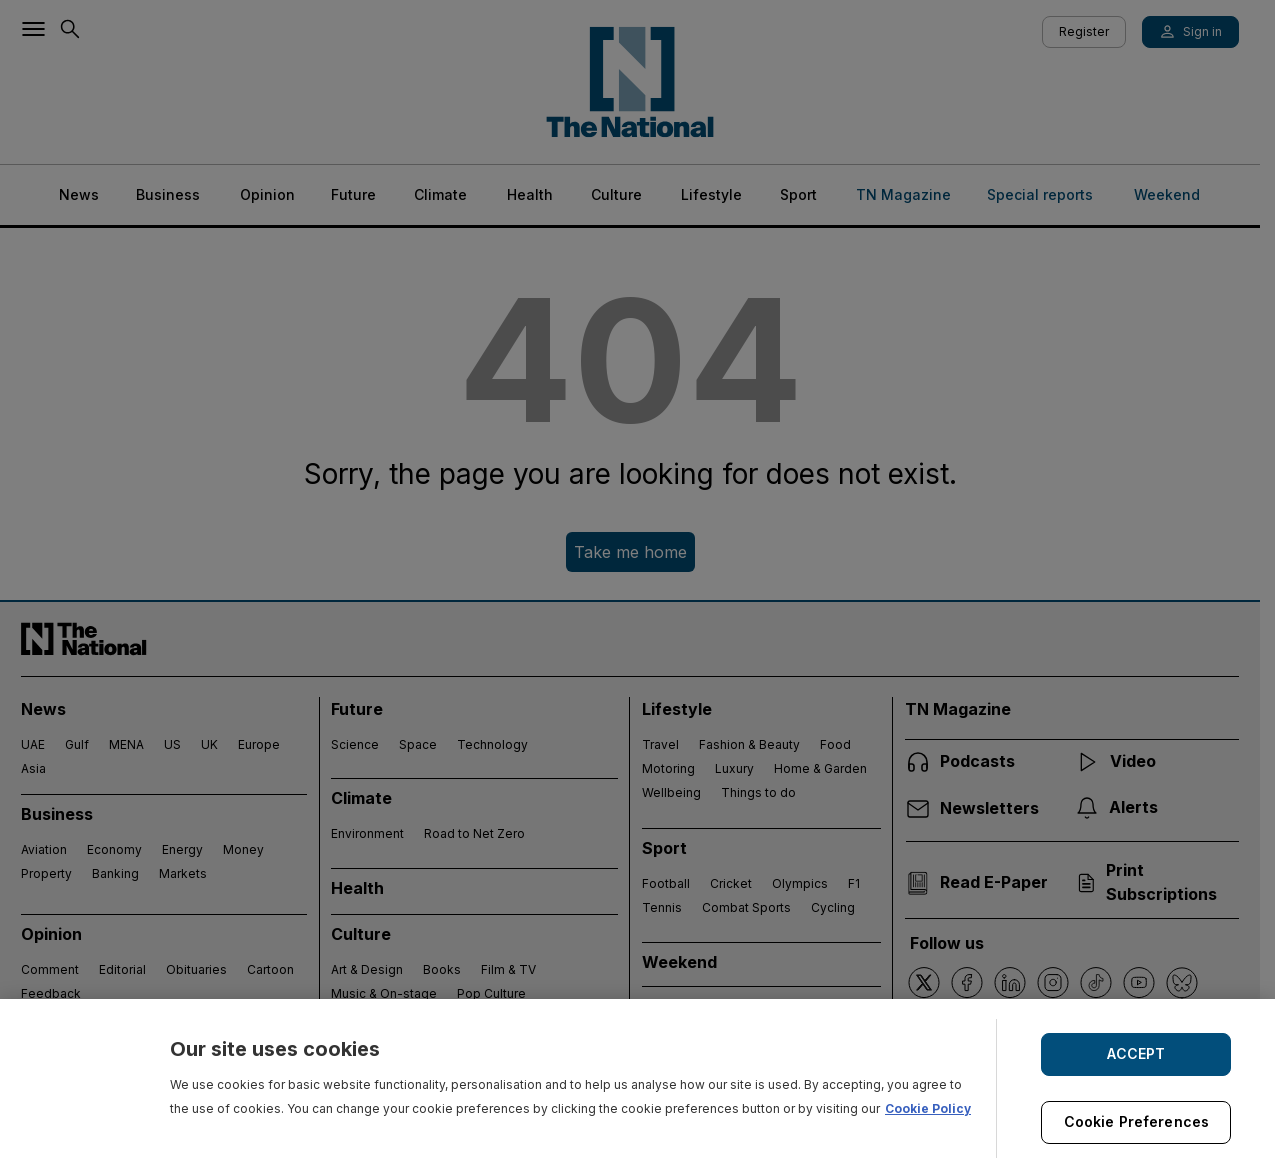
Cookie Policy (928, 1108)
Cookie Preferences (1137, 1121)
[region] (637, 1078)
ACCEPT (1136, 1053)
